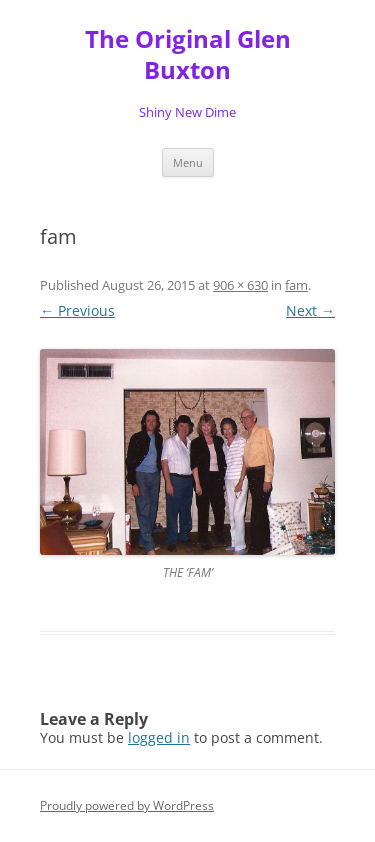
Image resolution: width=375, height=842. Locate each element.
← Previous (77, 310)
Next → (310, 310)
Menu (188, 162)
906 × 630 (240, 285)
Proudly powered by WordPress (127, 805)
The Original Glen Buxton (188, 55)
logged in (159, 737)
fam (296, 285)
